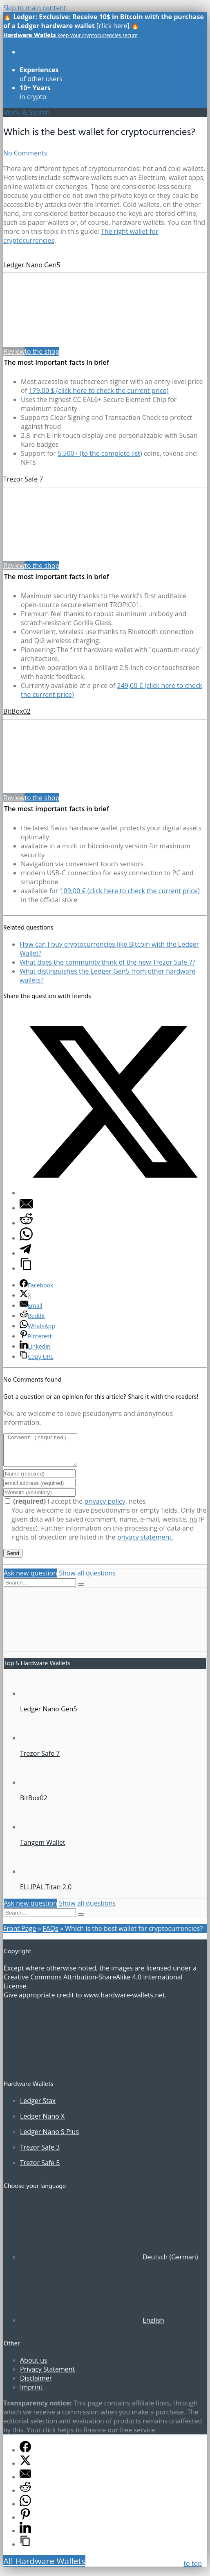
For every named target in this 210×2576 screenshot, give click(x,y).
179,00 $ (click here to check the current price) (98, 390)
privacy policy (104, 1507)
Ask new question (30, 1579)
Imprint (31, 2393)
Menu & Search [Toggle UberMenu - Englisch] (26, 112)
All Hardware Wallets (44, 2567)
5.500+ (100, 453)
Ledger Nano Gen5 (31, 264)
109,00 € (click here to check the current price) (129, 890)
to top (192, 2563)
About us (33, 2366)
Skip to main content (34, 7)
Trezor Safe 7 (23, 479)
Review (14, 351)
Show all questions (87, 1579)
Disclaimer (36, 2384)
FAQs (50, 1934)
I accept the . (67, 1507)
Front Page (19, 1934)
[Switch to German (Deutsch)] (109, 2263)
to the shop (42, 351)
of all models (41, 56)
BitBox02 (17, 711)
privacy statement (144, 1543)
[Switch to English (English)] (92, 2326)
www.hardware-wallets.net (124, 2001)
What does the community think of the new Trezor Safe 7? (107, 962)
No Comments (25, 153)
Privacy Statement (47, 2375)
